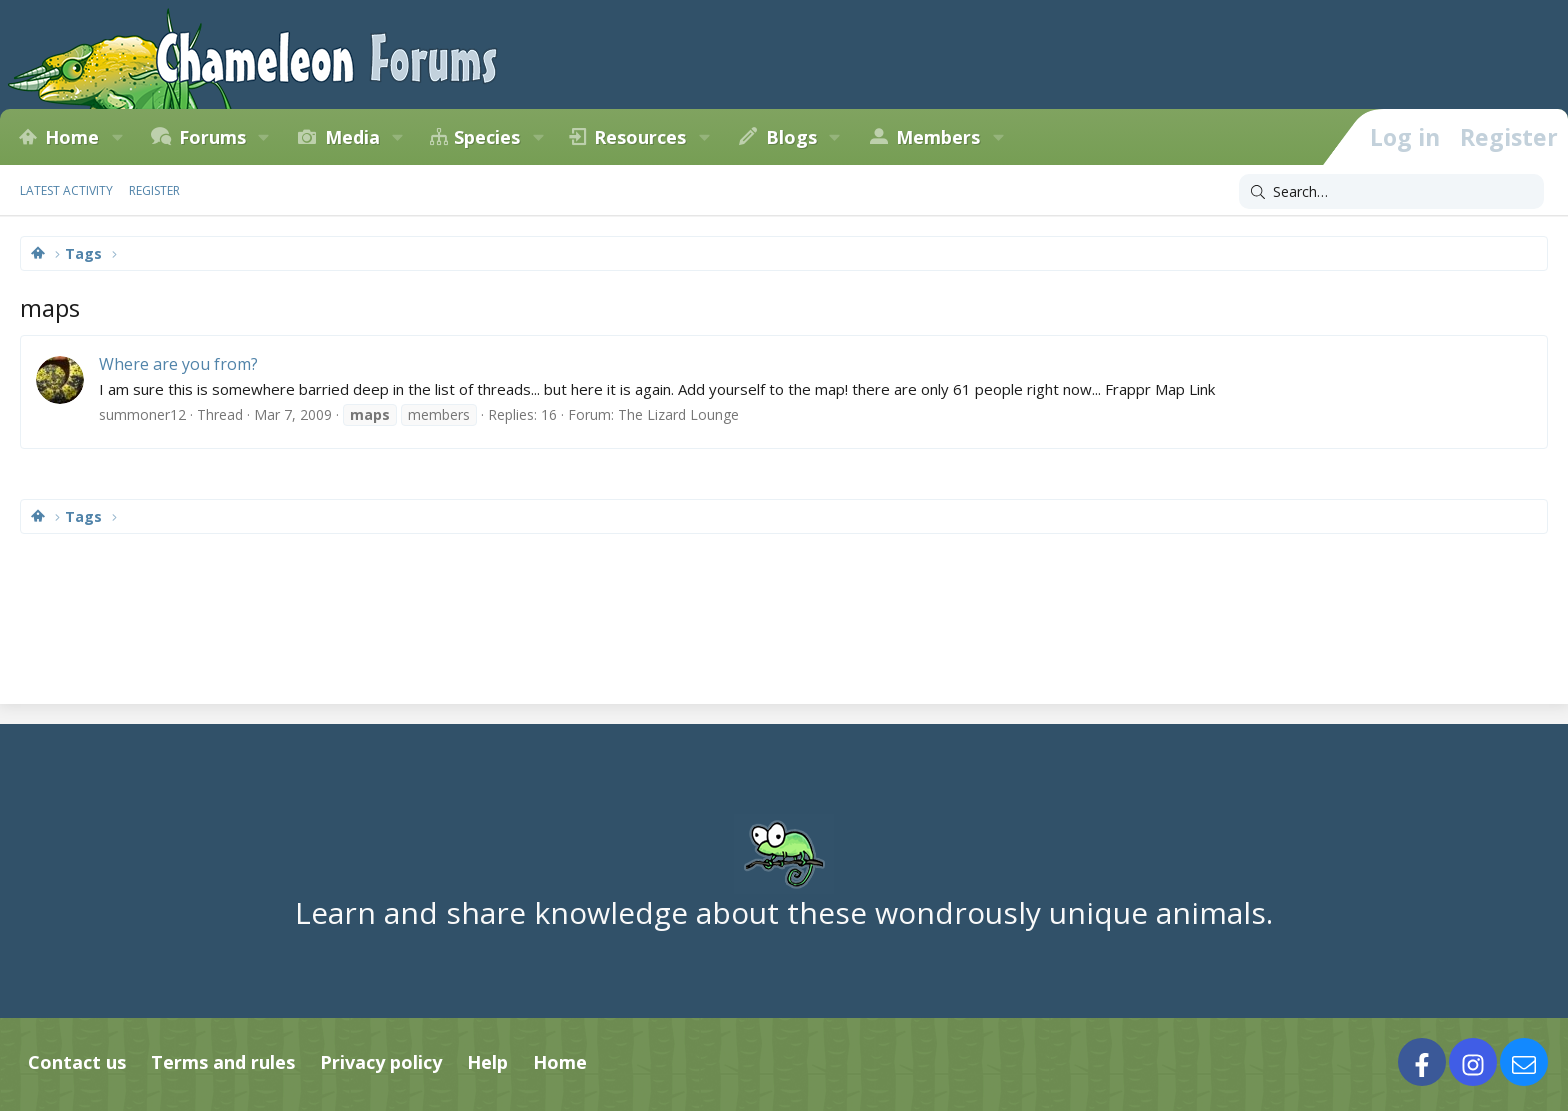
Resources (640, 137)
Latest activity (66, 190)
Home (72, 137)
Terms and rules (223, 1062)
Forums (212, 137)
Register (154, 190)
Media (352, 137)
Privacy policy (381, 1062)
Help (487, 1062)
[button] (117, 137)
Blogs (791, 137)
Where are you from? (178, 364)
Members (938, 137)
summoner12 (142, 414)
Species (487, 137)
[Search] (1391, 192)
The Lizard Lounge (678, 414)
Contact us (77, 1062)
